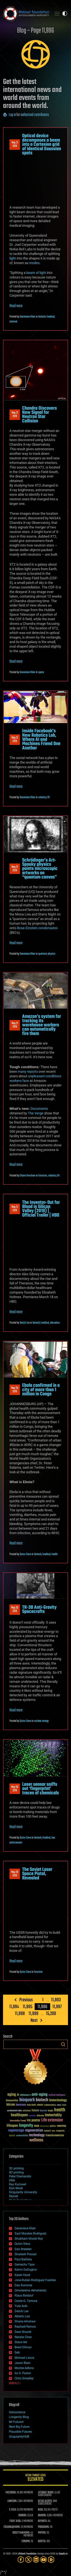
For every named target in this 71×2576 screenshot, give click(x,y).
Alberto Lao (22, 2316)
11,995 (27, 2006)
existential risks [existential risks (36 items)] (14, 2110)
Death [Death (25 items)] (64, 2105)
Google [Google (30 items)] (50, 2111)
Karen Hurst (22, 2275)
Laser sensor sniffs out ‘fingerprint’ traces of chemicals (40, 1789)
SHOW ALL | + (14, 2383)
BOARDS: (42, 2515)
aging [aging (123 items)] (11, 2094)
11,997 (57, 2006)
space (41, 672)
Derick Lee (25, 1322)
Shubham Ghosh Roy (29, 2238)
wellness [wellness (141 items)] (36, 2140)
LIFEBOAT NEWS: (46, 2492)
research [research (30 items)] (47, 2131)
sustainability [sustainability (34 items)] (22, 2136)
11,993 (56, 1999)
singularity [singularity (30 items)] (60, 2131)
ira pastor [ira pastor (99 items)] (33, 2120)
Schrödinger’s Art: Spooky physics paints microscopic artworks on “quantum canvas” (40, 868)
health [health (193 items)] (59, 2110)
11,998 (20, 2013)
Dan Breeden (23, 2249)
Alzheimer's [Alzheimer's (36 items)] (25, 2095)
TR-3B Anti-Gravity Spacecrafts (39, 1609)
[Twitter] (28, 2559)
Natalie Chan (23, 2337)
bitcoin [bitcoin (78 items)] (10, 2105)
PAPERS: (42, 2532)
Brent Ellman (23, 2347)
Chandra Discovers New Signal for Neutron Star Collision (39, 415)
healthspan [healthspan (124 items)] (19, 2115)
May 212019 (15, 144)
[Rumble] (51, 2559)
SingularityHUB (19, 2436)
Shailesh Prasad (25, 2254)
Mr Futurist (16, 2422)
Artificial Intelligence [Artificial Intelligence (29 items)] (56, 2095)
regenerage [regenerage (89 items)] (16, 2130)
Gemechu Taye (24, 2264)
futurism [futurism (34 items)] (43, 2111)
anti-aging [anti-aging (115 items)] (40, 2094)
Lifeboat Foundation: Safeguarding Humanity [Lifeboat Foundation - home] (26, 13)
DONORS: (22, 2515)
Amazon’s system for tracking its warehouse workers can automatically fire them (41, 1025)
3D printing (16, 2168)
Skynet (13, 2196)
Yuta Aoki (21, 2306)
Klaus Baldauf (24, 2295)
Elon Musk (16, 2188)
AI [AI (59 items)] (18, 2095)
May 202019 (14, 1389)
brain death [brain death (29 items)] (31, 2105)
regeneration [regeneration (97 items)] (34, 2130)
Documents (39, 1109)
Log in (12, 115)
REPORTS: (42, 2521)
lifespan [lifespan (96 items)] (12, 2126)
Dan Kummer (23, 2285)
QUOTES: (42, 2541)
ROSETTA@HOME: (21, 2532)
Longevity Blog (19, 2417)
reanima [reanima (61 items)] (61, 2126)
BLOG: (40, 2509)
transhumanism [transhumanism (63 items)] (55, 2135)
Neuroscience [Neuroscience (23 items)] (44, 2126)
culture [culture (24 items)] (59, 2105)
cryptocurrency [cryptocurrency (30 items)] (50, 2105)
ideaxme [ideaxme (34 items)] (40, 2116)
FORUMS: (26, 2541)
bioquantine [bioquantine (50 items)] (12, 2100)
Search (63, 2044)
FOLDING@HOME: (12, 2527)
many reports (28, 1071)
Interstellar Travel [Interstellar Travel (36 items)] (18, 2121)
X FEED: (12, 2509)
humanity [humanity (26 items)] (32, 2116)
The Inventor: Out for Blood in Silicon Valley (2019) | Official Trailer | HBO (41, 1209)
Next (33, 2020)
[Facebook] (21, 2559)
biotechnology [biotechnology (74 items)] (58, 2100)
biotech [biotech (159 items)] (42, 2100)
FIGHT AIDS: (15, 2521)
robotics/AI (44, 797)
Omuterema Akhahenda (30, 2290)
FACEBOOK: (10, 2492)
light (12, 258)
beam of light (36, 273)
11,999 (33, 2013)
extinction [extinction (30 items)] (27, 2111)
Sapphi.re (63, 2554)
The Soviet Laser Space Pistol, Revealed (37, 1874)
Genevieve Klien (27, 316)
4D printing (16, 2172)
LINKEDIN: (12, 2501)
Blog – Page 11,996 (35, 30)
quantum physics (46, 953)
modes (34, 263)
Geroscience (17, 2412)
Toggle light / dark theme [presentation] (64, 13)
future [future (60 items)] (35, 2110)
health (54, 1554)
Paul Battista (23, 2259)
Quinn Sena (25, 1554)
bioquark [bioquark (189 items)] (27, 2100)
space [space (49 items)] (12, 2135)
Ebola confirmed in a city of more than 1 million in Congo (41, 1390)
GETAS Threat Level (35, 2478)
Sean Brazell (23, 2332)
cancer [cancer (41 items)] (40, 2105)
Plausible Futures (20, 2431)
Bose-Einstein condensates (37, 928)
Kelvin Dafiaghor (26, 2269)
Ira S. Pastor (23, 2373)
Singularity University (23, 2192)
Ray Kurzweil (17, 2184)
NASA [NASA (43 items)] (36, 2126)
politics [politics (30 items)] (53, 2126)
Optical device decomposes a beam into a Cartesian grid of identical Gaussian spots (41, 144)
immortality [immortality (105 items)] (53, 2115)
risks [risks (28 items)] (53, 2131)
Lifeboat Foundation (27, 2554)
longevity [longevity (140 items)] (26, 2125)
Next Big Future (19, 2426)
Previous (26, 1999)
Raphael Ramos (25, 2326)
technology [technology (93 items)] (37, 2135)
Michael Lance (24, 2358)
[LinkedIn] (36, 2559)
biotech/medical (46, 316)
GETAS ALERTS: (45, 2501)
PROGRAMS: (43, 2527)
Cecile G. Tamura (26, 2301)
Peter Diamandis (20, 2176)
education (55, 1322)
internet (13, 321)
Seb (17, 2352)
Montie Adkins (24, 2368)
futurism (42, 1175)
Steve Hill (21, 2342)
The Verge (35, 1113)
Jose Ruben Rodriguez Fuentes (35, 2280)
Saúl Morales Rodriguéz (30, 2233)
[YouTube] (44, 2559)
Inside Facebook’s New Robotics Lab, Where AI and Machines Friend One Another (41, 739)
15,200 (51, 2013)
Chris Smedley (24, 2378)
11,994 (14, 2006)
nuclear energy (41, 1721)
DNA (12, 2180)
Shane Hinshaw (27, 1175)
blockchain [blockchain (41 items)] (21, 2105)
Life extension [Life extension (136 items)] (52, 2120)
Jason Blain (22, 2363)
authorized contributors (34, 115)
